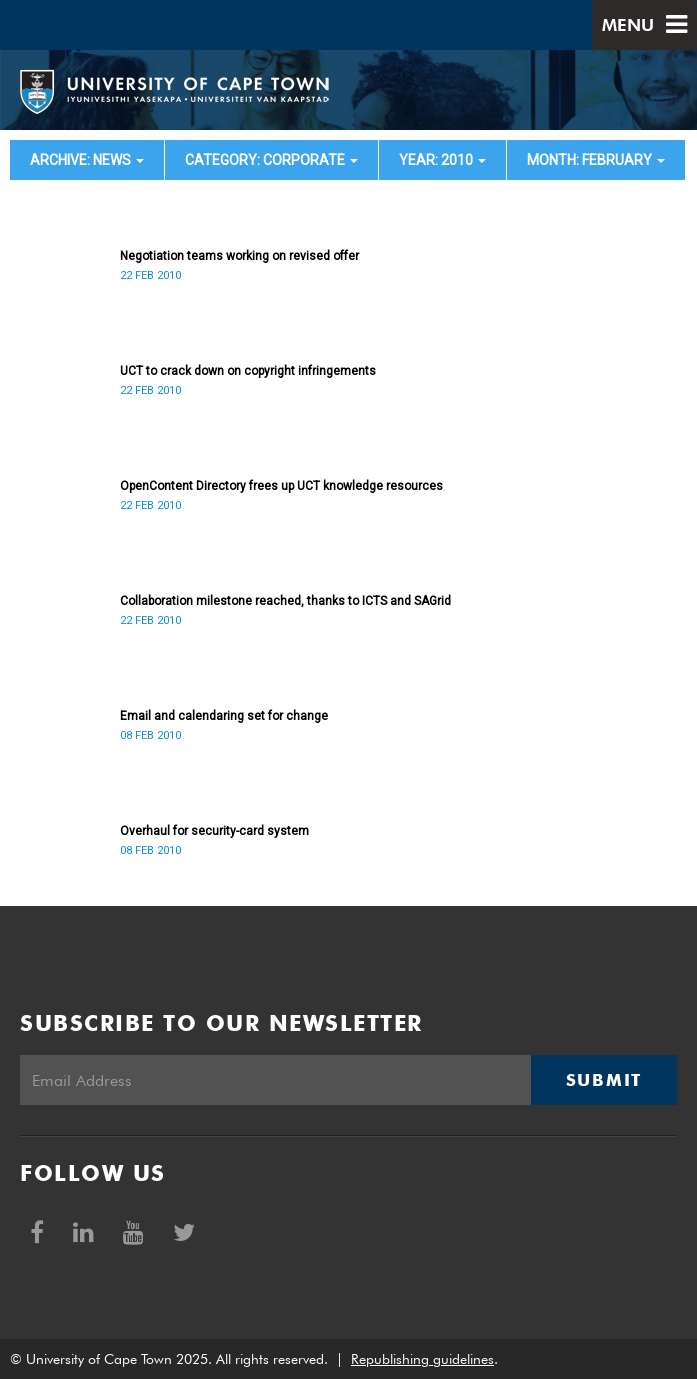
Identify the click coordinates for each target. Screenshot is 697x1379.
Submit (604, 1080)
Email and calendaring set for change (224, 716)
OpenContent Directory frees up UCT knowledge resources (281, 486)
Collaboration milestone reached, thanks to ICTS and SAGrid (285, 601)
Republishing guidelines (422, 1359)
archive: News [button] (87, 160)
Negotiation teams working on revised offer (239, 256)
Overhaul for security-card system (214, 831)
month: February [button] (596, 160)
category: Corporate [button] (271, 160)
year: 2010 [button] (442, 160)
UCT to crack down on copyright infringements (248, 371)
